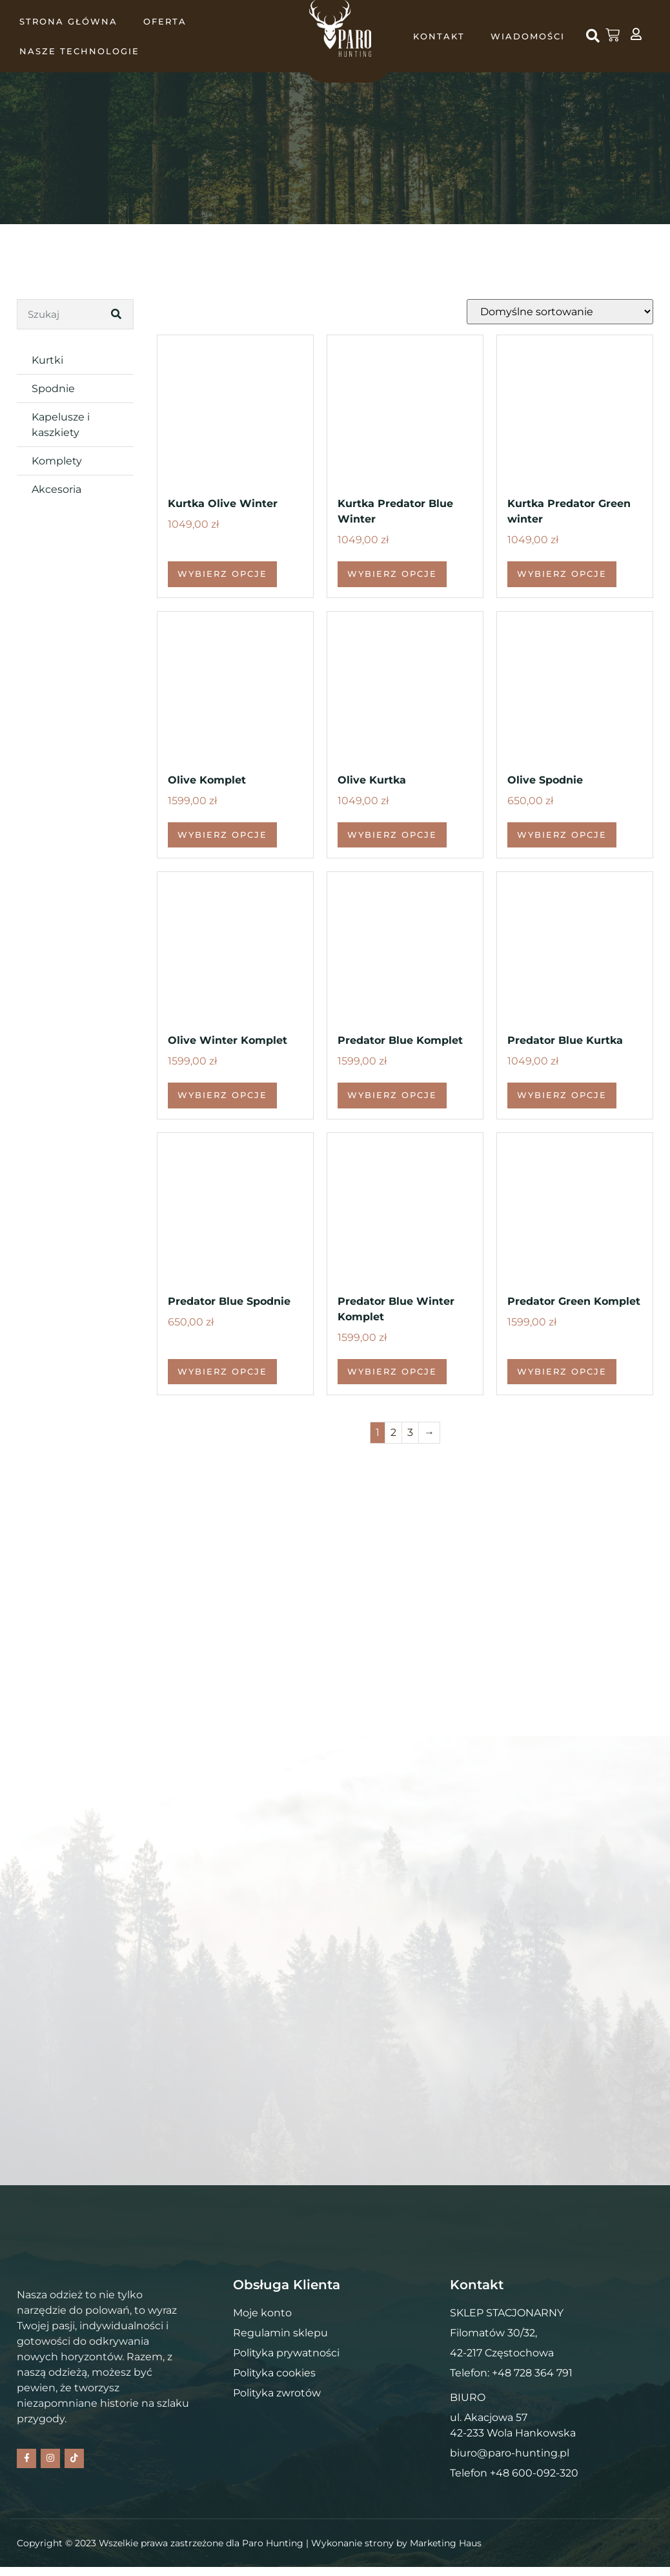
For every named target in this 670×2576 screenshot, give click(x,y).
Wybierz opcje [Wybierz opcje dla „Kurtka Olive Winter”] (222, 573)
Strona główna (68, 21)
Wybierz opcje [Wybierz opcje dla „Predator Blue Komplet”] (392, 1095)
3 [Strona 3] (410, 1432)
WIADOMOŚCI (528, 36)
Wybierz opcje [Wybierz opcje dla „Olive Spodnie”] (562, 834)
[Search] (117, 314)
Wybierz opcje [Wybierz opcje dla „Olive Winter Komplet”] (222, 1095)
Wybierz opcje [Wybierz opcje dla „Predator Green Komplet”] (562, 1371)
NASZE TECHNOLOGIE (79, 51)
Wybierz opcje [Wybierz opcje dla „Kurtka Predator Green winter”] (562, 573)
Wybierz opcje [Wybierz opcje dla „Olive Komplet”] (222, 834)
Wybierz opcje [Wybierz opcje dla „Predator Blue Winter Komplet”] (392, 1371)
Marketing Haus (446, 2551)
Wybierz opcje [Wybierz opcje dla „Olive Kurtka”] (392, 834)
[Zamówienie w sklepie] (560, 311)
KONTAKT (439, 36)
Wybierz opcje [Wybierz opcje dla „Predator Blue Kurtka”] (562, 1095)
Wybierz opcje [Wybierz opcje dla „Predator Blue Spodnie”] (222, 1371)
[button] (592, 36)
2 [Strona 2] (393, 1432)
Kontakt (131, 238)
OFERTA (165, 21)
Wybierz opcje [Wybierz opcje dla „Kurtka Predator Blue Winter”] (392, 573)
